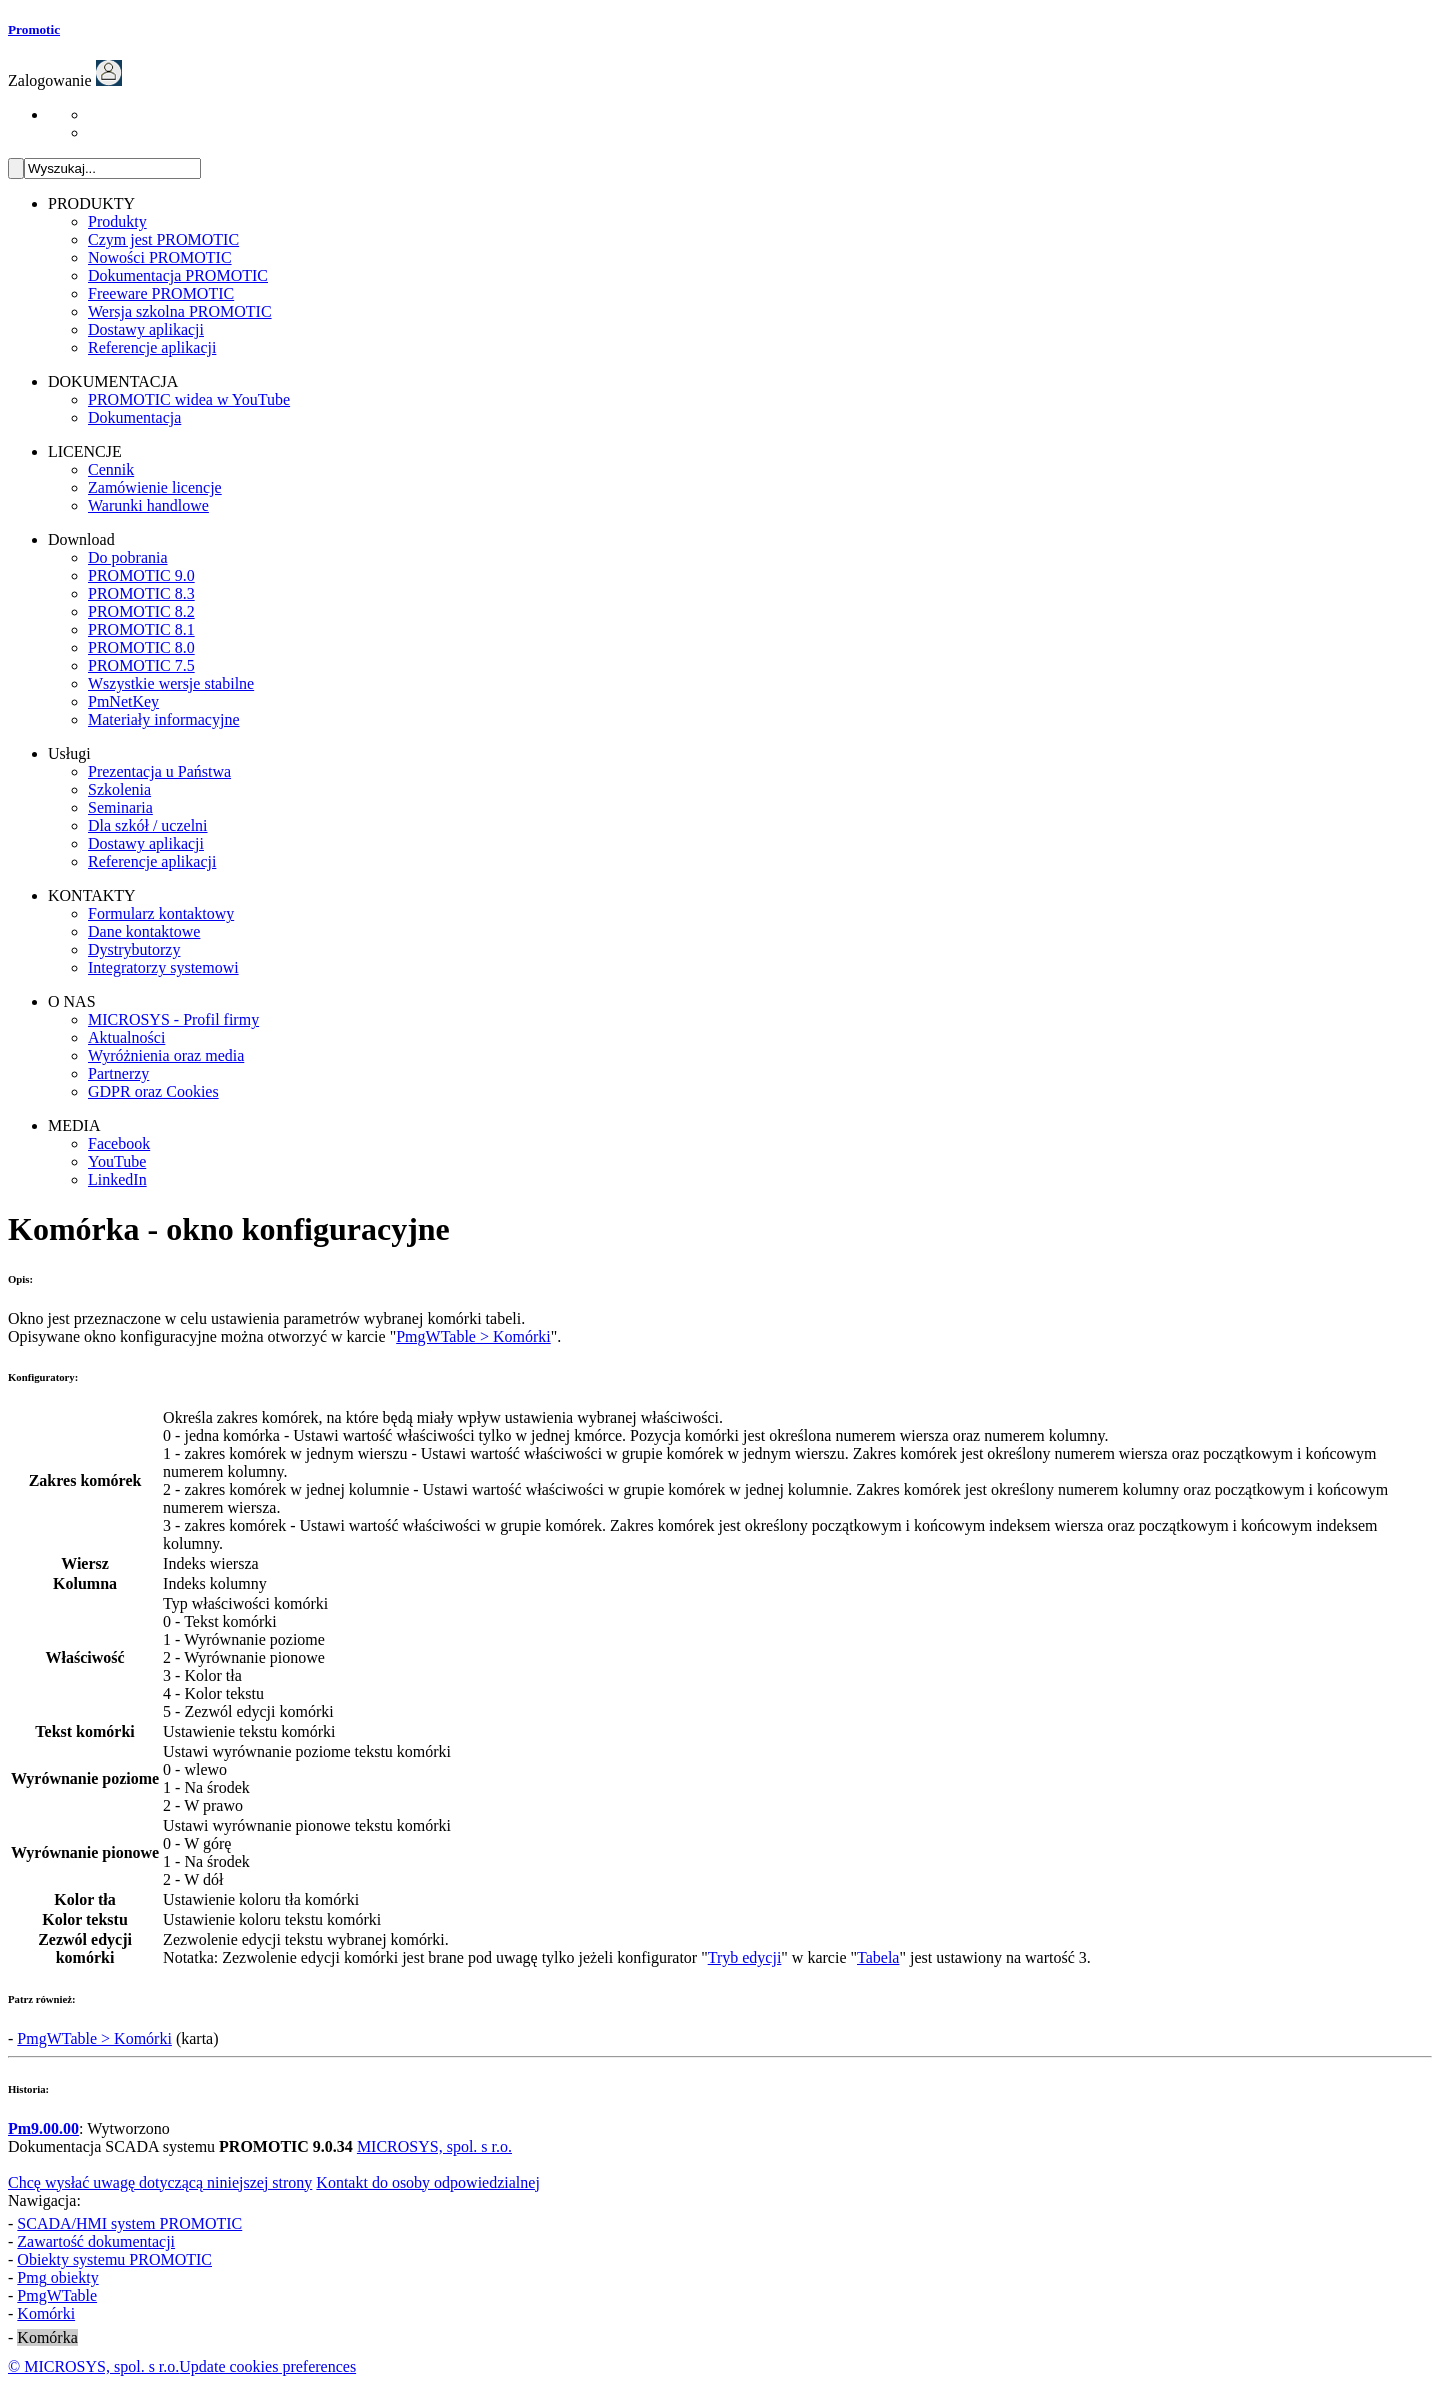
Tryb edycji (745, 1957)
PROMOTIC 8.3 (141, 593)
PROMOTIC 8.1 (141, 629)
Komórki (46, 2313)
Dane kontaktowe (144, 931)
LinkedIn (117, 1179)
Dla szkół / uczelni (148, 825)
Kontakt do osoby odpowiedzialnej (428, 2182)
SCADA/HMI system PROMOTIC (129, 2223)
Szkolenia (119, 789)
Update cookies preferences (267, 2366)
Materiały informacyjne (164, 719)
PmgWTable (57, 2295)
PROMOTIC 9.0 (141, 575)
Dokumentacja (134, 417)
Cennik (111, 469)
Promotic (34, 29)
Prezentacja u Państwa (159, 771)
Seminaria (120, 807)
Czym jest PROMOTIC (163, 239)
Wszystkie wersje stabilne (171, 683)
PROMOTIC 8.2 (141, 611)
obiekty (57, 2277)
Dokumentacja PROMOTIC (178, 275)
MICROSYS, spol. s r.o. (434, 2146)
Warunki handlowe (148, 505)
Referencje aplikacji (152, 347)
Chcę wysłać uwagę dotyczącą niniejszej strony (160, 2182)
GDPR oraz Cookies (153, 1091)
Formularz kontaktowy (161, 913)
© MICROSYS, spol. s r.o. (93, 2366)
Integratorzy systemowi (163, 967)
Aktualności (126, 1037)
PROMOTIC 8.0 (141, 647)
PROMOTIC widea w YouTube (189, 399)
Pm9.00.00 (43, 2128)
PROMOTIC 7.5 (141, 665)
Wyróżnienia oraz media (166, 1055)
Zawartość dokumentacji (96, 2241)
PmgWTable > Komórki (473, 1336)
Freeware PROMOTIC (161, 293)
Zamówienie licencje (155, 487)
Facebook (119, 1143)
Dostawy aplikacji (146, 329)
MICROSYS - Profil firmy (173, 1019)
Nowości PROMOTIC (160, 257)
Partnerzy (118, 1073)
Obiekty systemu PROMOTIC (114, 2259)
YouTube (117, 1161)
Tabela (878, 1957)
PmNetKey (123, 701)
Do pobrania (128, 557)
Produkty (117, 221)
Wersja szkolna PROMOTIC (180, 311)
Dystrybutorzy (134, 949)
